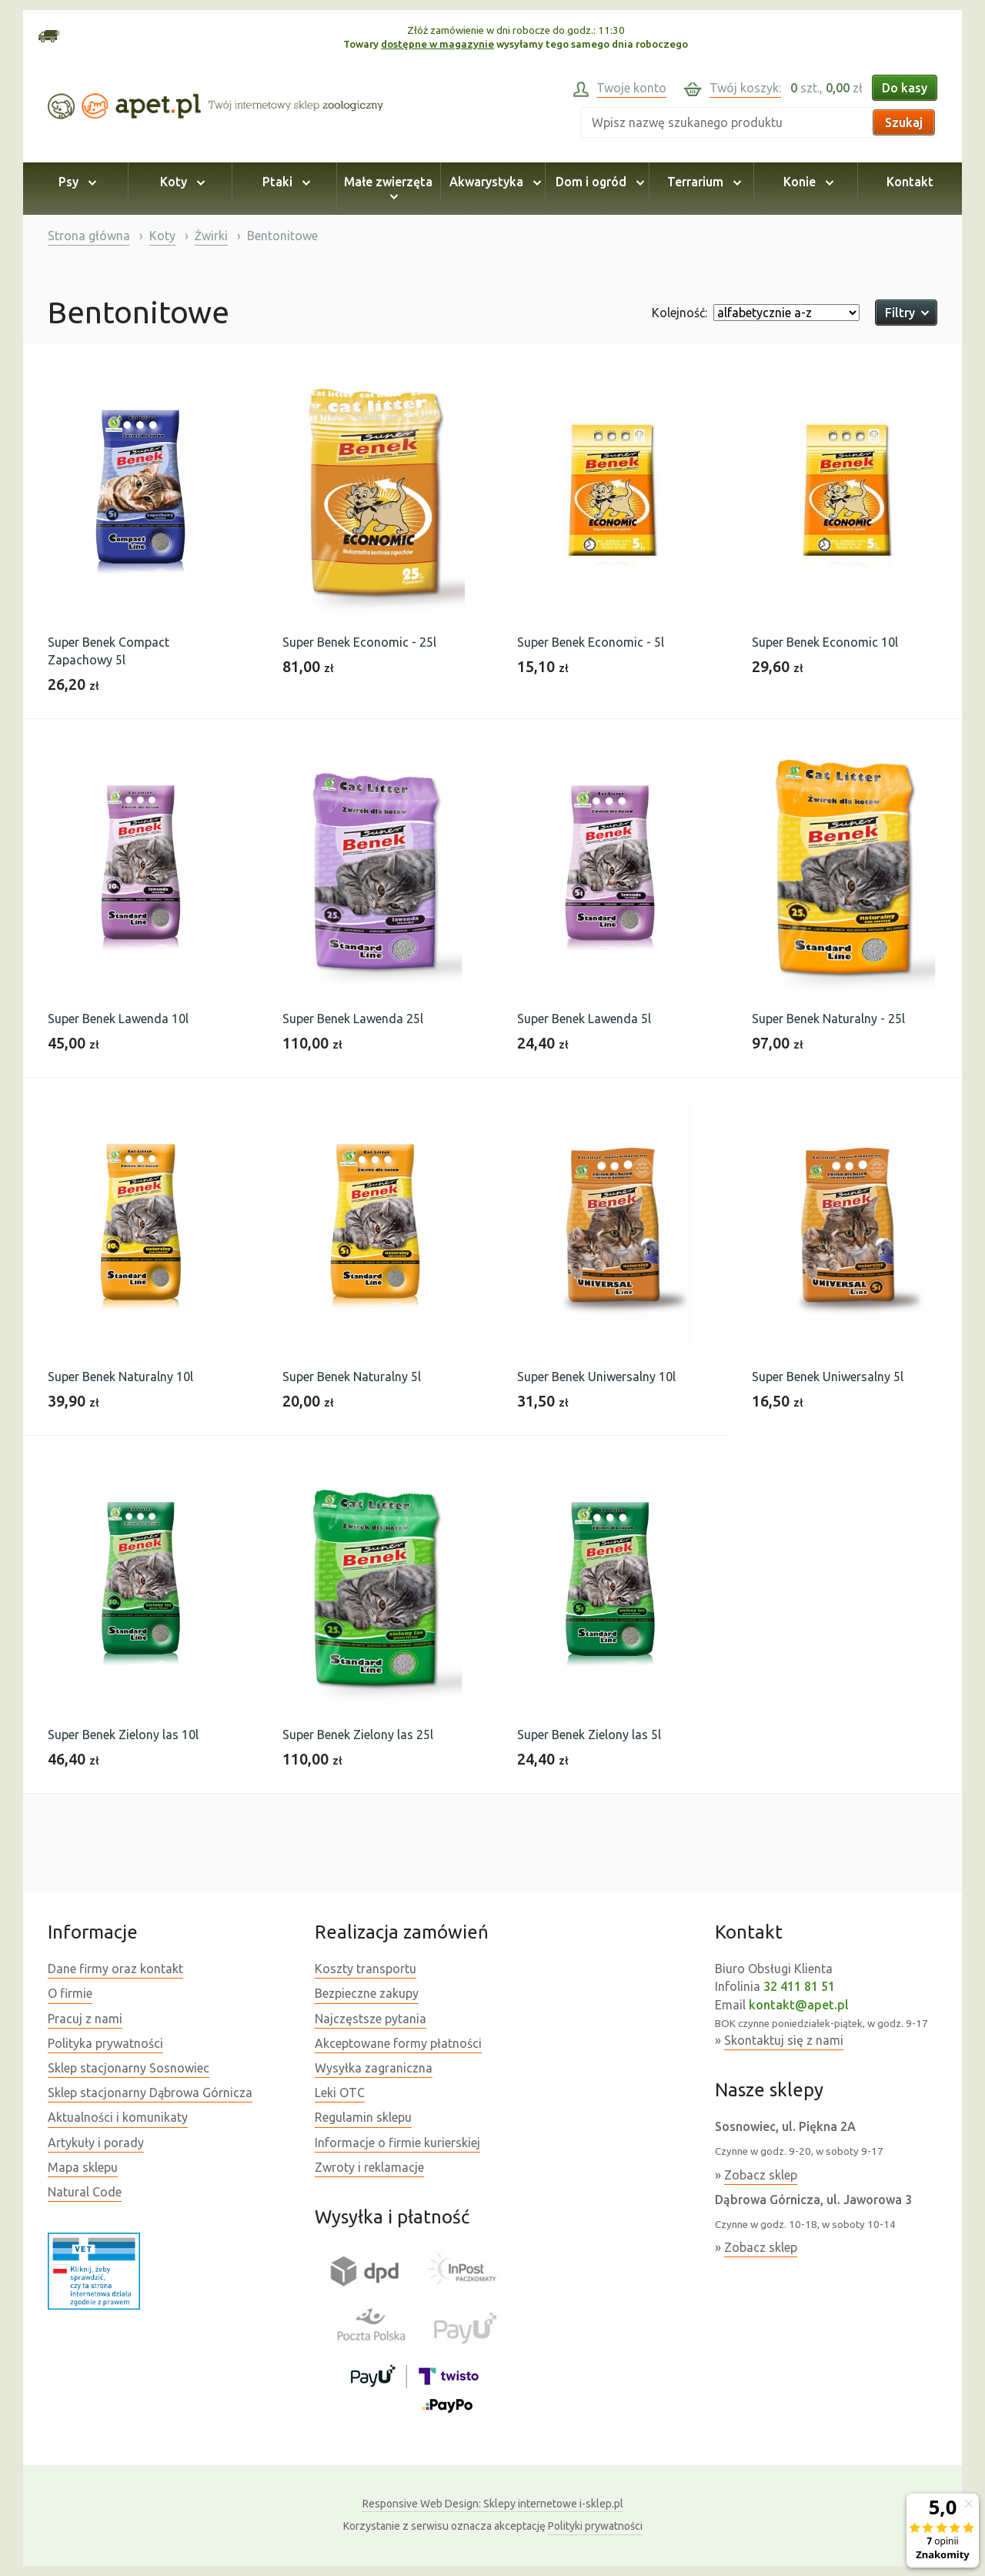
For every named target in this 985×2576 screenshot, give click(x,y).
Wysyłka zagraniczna (373, 2068)
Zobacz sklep (760, 2175)
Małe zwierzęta (388, 188)
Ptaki (284, 182)
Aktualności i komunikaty (118, 2117)
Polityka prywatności (105, 2043)
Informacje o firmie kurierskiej (397, 2142)
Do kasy (904, 88)
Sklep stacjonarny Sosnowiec (128, 2068)
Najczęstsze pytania (370, 2019)
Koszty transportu (365, 1968)
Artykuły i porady (96, 2142)
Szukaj (904, 122)
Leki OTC (340, 2092)
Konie (806, 182)
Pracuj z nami (85, 2019)
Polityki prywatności (595, 2526)
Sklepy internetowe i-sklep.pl (492, 2503)
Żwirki (211, 236)
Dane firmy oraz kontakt (115, 1968)
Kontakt (909, 182)
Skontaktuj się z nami (783, 2040)
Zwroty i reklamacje (369, 2167)
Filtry (906, 312)
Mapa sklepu (83, 2167)
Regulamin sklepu (363, 2117)
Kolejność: (679, 312)
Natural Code (85, 2192)
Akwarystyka (492, 182)
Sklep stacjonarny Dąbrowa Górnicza (150, 2092)
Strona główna (89, 236)
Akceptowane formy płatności (398, 2043)
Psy (75, 182)
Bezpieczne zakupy (367, 1993)
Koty (180, 182)
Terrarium (701, 182)
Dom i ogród (597, 182)
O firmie (70, 1993)
